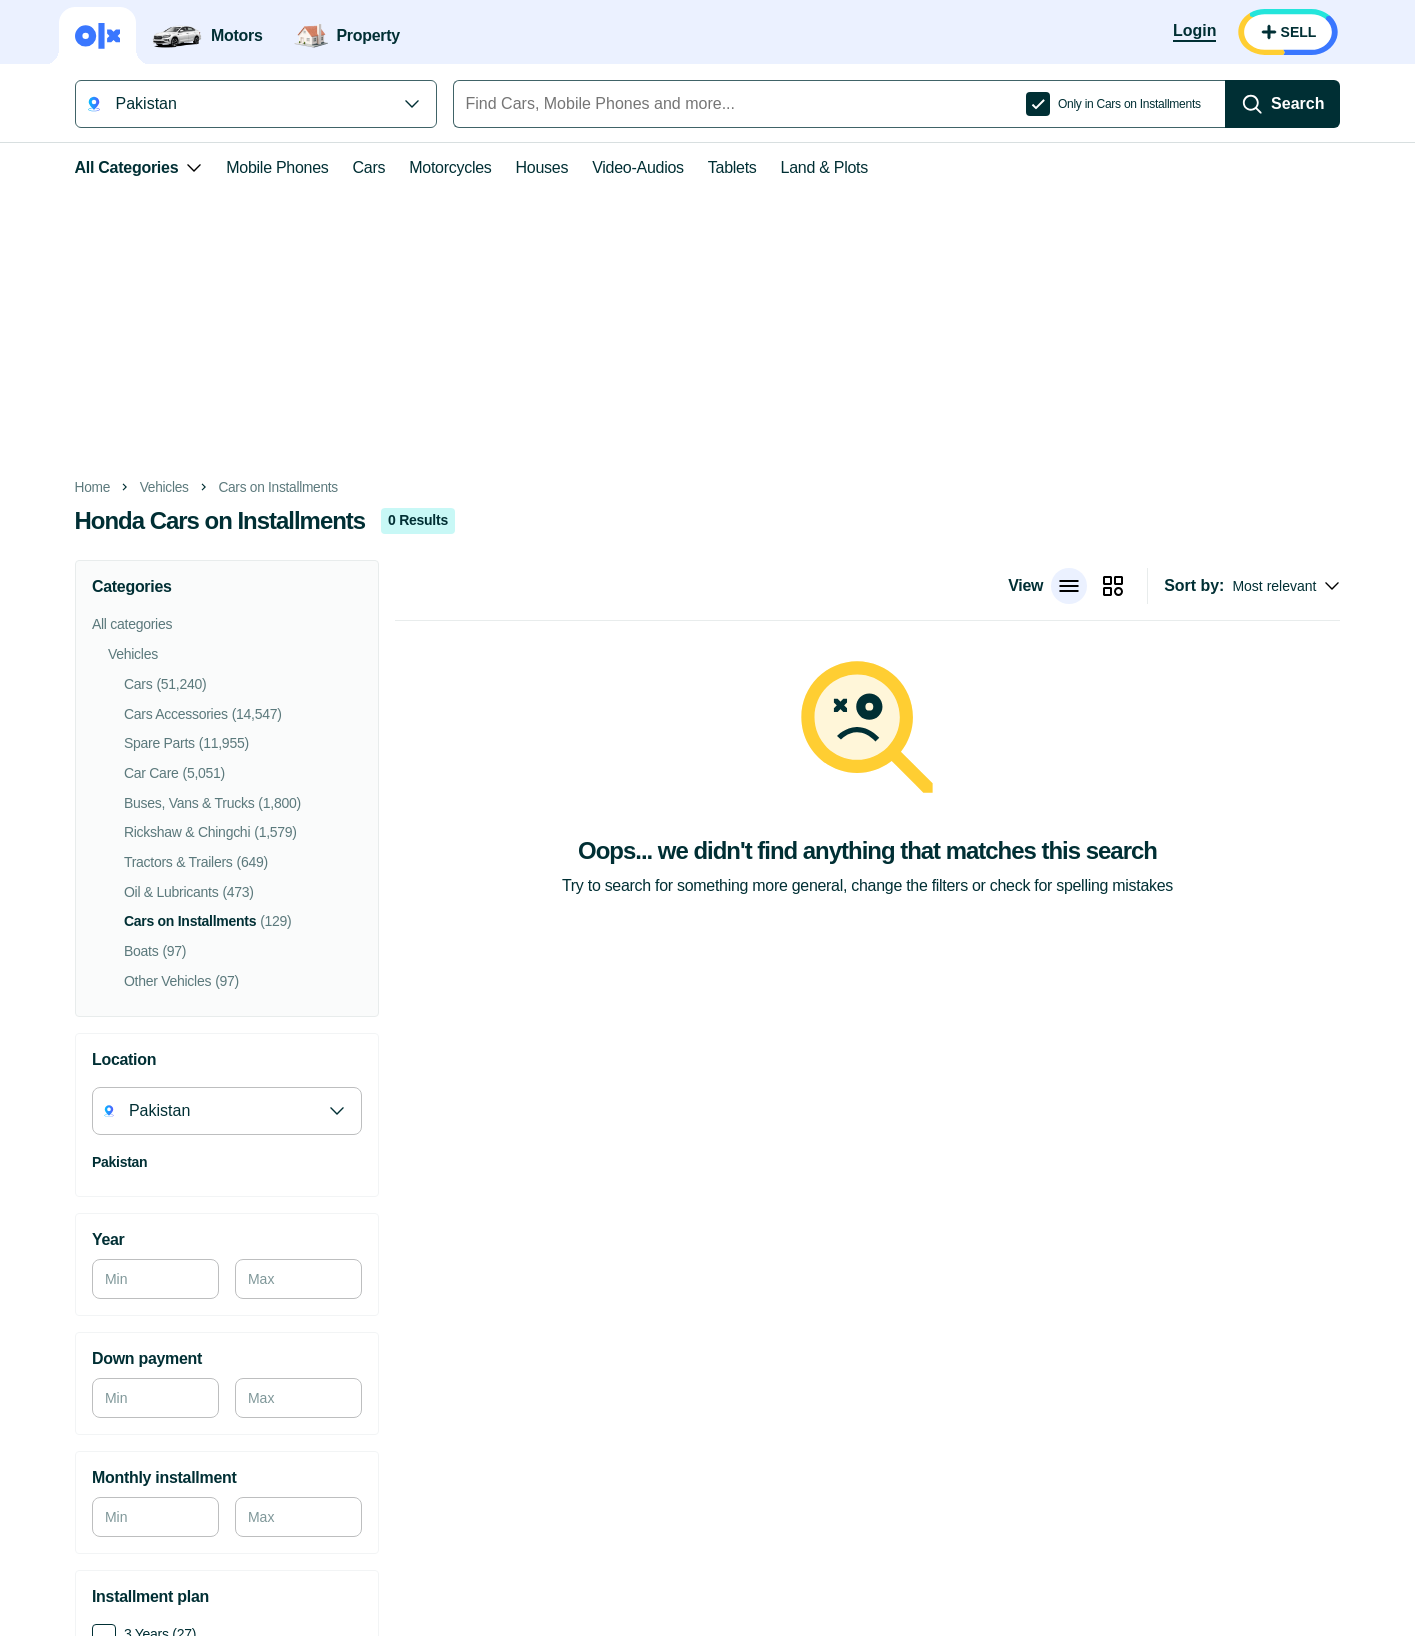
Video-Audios (631, 167)
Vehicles (157, 487)
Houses (535, 167)
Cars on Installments (271, 487)
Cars (362, 167)
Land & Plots (817, 167)
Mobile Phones (270, 167)
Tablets (725, 167)
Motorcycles (443, 167)
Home (86, 487)
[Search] (1290, 104)
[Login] (1201, 32)
